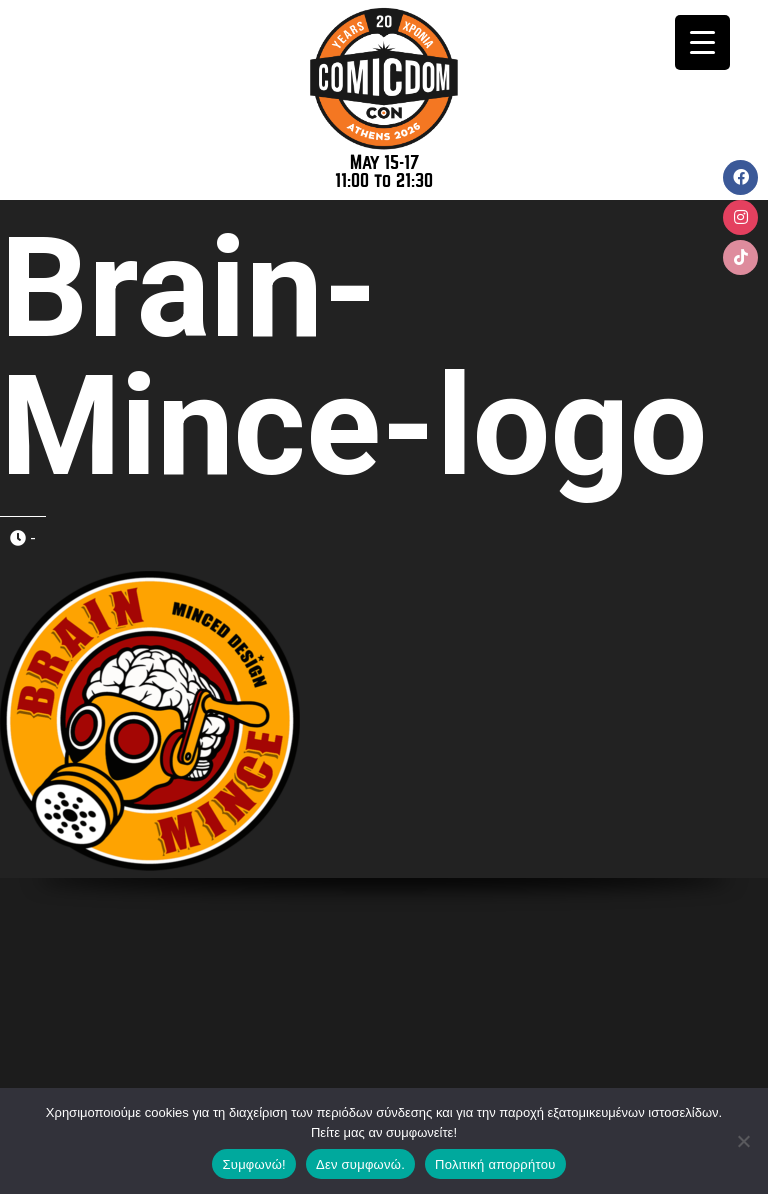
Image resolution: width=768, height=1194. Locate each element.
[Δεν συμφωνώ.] (743, 1141)
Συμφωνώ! (253, 1164)
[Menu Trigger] (702, 42)
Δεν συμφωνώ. (360, 1164)
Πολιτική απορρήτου (495, 1164)
